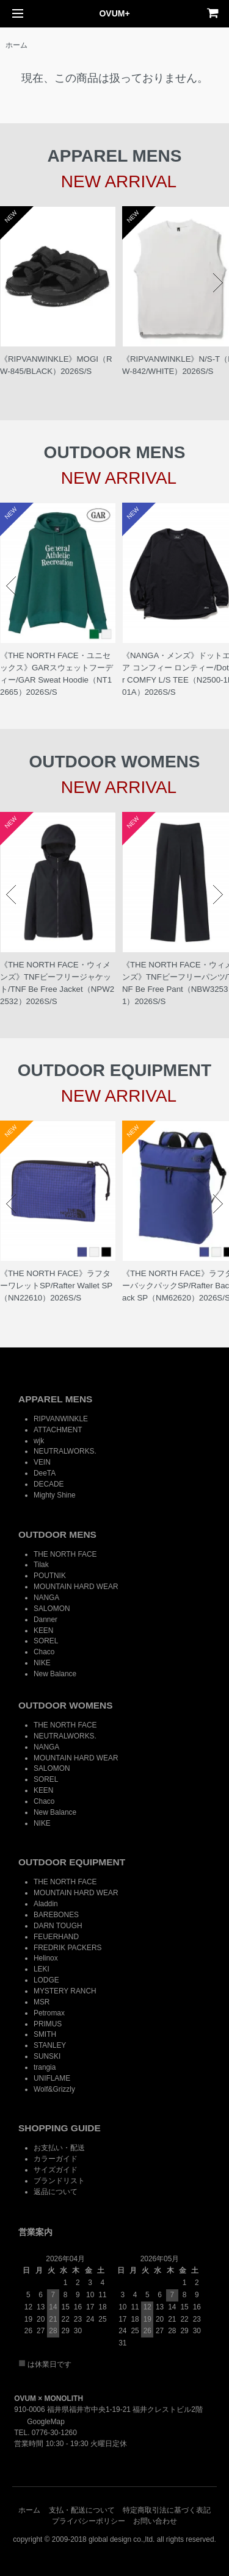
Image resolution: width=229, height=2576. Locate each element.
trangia (45, 2067)
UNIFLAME (52, 2078)
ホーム (16, 45)
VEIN (42, 1462)
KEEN (43, 1630)
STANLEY (50, 2045)
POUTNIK (50, 1575)
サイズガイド (56, 2169)
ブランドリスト (59, 2180)
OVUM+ (114, 13)
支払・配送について (82, 2510)
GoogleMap (39, 2421)
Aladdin (46, 1904)
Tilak (41, 1564)
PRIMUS (48, 2024)
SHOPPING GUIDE (59, 2128)
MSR (41, 2002)
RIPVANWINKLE (61, 1419)
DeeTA (45, 1473)
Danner (45, 1619)
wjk (39, 1441)
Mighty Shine (55, 1495)
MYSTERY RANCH (65, 1991)
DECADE (49, 1484)
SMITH (45, 2034)
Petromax (49, 2013)
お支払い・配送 (59, 2148)
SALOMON (52, 1608)
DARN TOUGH (58, 1925)
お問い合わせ (155, 2521)
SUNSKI (47, 2056)
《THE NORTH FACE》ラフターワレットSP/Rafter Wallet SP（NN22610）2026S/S (56, 1285)
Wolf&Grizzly (54, 2089)
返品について (56, 2191)
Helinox (46, 1958)
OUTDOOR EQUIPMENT (71, 1862)
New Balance (55, 1674)
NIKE (42, 1663)
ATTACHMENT (58, 1430)
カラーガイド (56, 2158)
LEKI (41, 1969)
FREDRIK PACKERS (67, 1947)
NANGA (46, 1597)
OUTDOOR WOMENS (65, 1705)
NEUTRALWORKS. (65, 1451)
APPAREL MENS (55, 1399)
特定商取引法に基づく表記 (167, 2510)
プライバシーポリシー (88, 2521)
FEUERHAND (56, 1936)
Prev (11, 283)
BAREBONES (56, 1914)
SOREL (46, 1641)
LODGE (46, 1980)
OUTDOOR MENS (57, 1534)
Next (218, 283)
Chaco (44, 1652)
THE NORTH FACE (65, 1554)
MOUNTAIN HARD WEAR (76, 1586)
